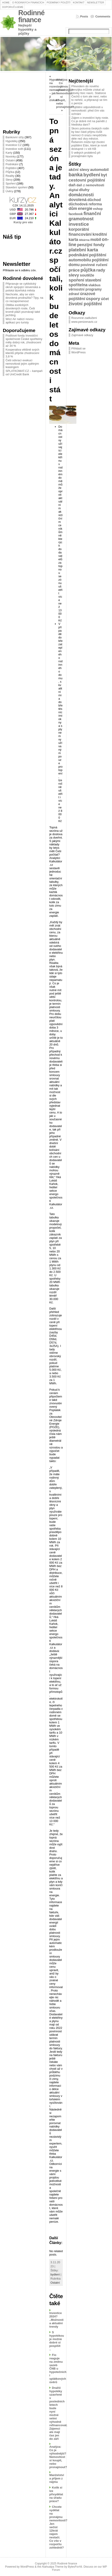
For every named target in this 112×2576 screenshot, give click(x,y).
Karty (8, 152)
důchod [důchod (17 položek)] (94, 200)
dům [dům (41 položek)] (73, 208)
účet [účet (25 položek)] (105, 299)
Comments (102, 16)
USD (13, 209)
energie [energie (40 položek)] (85, 208)
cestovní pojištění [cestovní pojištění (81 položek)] (87, 180)
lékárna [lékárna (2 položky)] (84, 240)
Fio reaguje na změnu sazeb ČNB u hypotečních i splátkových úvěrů (57, 2368)
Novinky (10, 156)
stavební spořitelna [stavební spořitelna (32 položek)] (85, 282)
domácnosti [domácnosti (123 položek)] (81, 194)
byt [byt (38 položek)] (104, 175)
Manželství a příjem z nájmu (56, 2478)
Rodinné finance (31, 16)
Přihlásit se (78, 348)
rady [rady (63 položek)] (100, 270)
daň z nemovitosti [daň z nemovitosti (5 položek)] (90, 185)
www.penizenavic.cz (84, 321)
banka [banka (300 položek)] (76, 174)
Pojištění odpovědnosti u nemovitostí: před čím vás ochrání (88, 110)
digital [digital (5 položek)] (73, 190)
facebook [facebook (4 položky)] (76, 214)
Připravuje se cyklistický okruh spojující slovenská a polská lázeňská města (22, 287)
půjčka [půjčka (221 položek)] (87, 269)
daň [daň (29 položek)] (72, 185)
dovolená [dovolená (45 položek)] (78, 199)
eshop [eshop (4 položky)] (98, 209)
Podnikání (11, 164)
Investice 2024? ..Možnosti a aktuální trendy (56, 2319)
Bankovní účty (14, 137)
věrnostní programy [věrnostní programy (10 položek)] (85, 289)
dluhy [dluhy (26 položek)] (84, 189)
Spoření (10, 183)
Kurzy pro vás (23, 222)
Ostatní (10, 160)
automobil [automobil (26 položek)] (99, 169)
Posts (84, 16)
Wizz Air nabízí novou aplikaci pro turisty (19, 320)
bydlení (55, 2274)
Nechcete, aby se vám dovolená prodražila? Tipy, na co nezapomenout (24, 298)
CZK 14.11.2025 (23, 205)
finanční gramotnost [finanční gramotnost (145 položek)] (85, 216)
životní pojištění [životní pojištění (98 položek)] (85, 303)
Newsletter (95, 2)
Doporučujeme (12, 7)
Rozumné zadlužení (84, 318)
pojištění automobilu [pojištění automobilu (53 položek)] (87, 257)
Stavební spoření (16, 187)
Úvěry (9, 191)
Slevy (8, 179)
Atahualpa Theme (52, 2566)
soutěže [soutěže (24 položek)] (87, 275)
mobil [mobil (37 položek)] (95, 239)
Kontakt (79, 2)
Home (6, 2)
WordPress (78, 352)
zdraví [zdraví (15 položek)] (74, 294)
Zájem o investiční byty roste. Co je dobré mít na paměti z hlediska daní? (90, 121)
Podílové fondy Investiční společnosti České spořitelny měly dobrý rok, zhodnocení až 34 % (23, 340)
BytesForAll (75, 2566)
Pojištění (11, 168)
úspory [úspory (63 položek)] (93, 298)
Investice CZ (13, 145)
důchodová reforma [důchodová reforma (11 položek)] (85, 204)
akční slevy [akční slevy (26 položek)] (79, 169)
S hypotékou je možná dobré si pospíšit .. (56, 2341)
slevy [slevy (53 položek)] (74, 275)
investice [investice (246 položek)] (79, 224)
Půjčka (9, 172)
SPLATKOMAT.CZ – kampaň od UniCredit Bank (23, 372)
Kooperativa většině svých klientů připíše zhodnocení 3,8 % (22, 353)
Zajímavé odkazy (82, 335)
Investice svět (14, 148)
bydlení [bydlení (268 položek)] (91, 174)
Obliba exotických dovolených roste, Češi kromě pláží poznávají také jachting (22, 310)
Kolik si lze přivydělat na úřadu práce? (56, 2494)
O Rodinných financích (28, 2)
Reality (9, 175)
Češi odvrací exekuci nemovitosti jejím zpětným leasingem (22, 364)
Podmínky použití (59, 2)
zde (33, 270)
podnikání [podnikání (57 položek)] (78, 254)
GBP (13, 214)
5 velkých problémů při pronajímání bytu (85, 154)
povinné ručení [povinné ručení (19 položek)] (93, 265)
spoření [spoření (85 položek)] (76, 280)
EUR (13, 218)
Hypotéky (11, 141)
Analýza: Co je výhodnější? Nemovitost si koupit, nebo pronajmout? (65, 93)
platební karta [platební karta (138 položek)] (83, 249)
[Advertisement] (16, 102)
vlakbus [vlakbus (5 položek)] (94, 285)
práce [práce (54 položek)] (74, 270)
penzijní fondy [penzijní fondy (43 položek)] (91, 245)
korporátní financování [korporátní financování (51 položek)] (80, 232)
